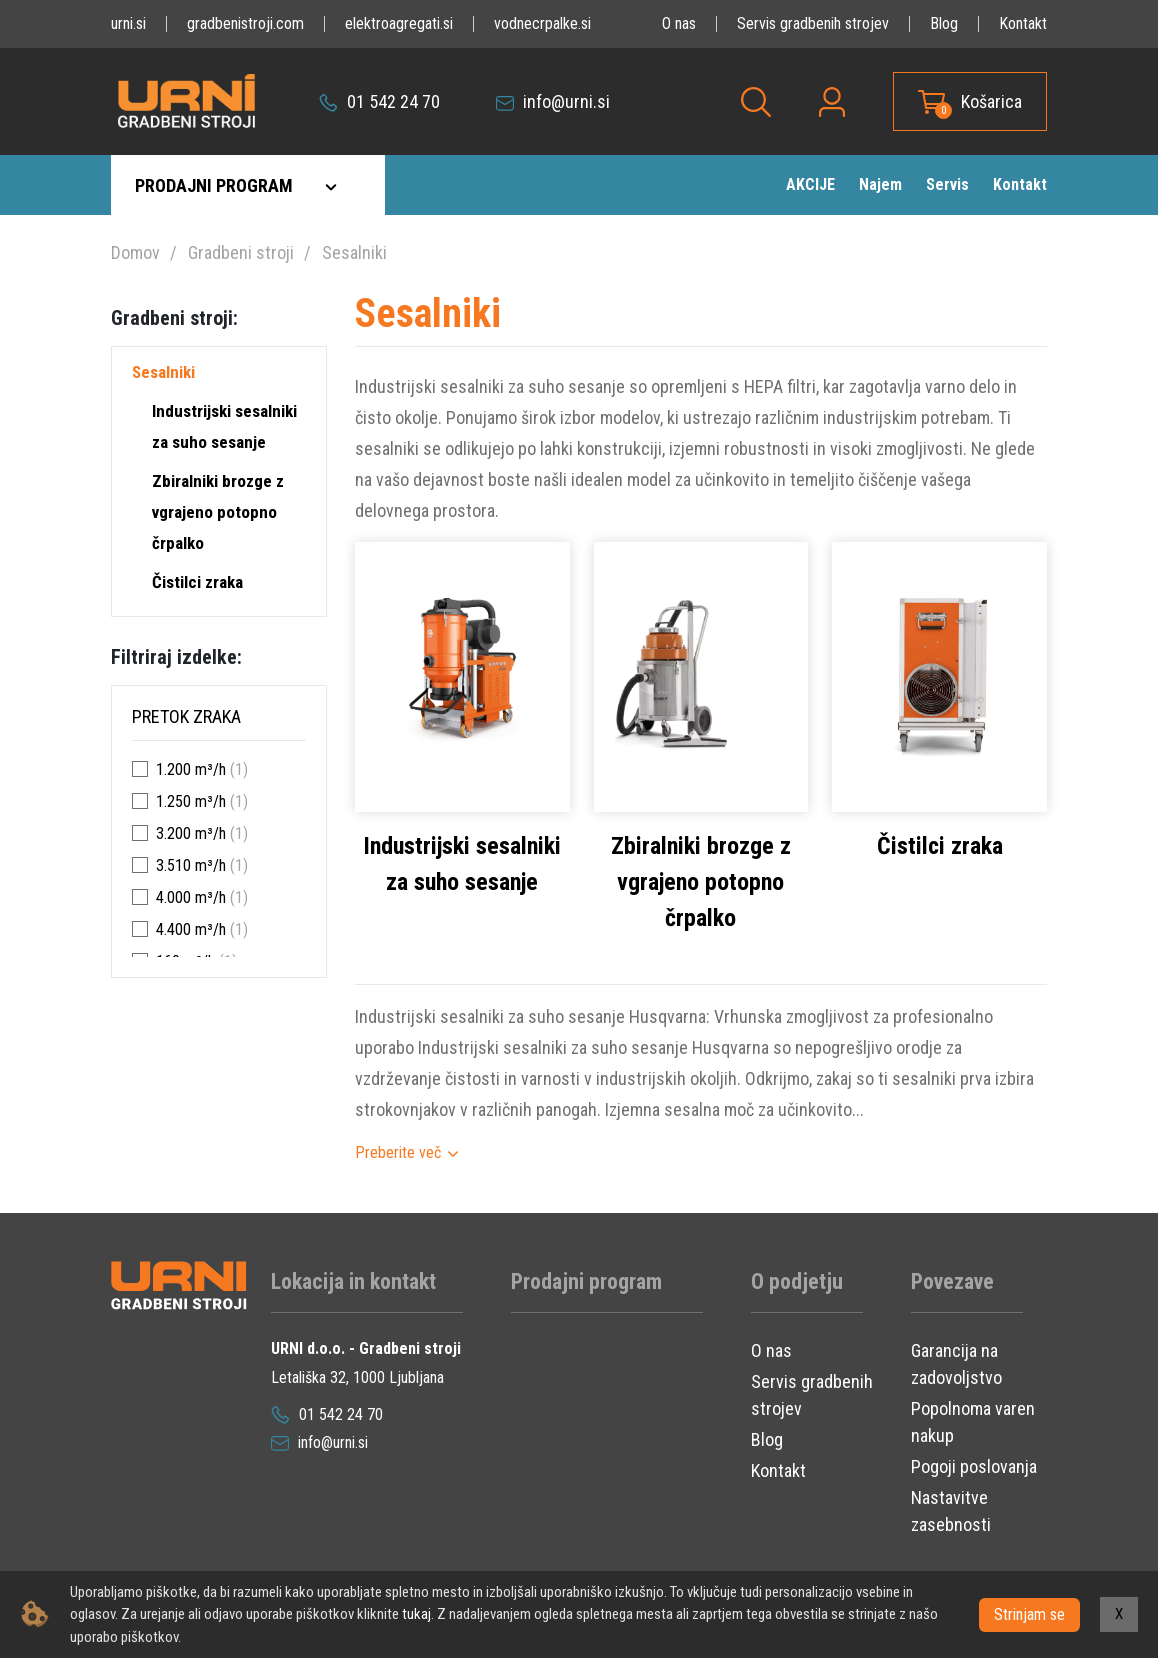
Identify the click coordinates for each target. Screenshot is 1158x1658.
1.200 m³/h (191, 769)
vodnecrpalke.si (542, 23)
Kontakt (1023, 23)
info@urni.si (553, 101)
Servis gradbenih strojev (813, 23)
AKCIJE (810, 184)
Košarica (991, 101)
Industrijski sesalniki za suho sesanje (224, 426)
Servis (947, 184)
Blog (944, 23)
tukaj (416, 1614)
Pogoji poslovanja (974, 1466)
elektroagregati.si (399, 23)
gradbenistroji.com (245, 23)
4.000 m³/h (191, 897)
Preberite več (398, 1152)
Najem (880, 184)
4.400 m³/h (191, 929)
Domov (135, 252)
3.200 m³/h (191, 833)
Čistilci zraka (197, 582)
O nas (679, 23)
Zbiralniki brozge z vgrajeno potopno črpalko (218, 512)
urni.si (128, 23)
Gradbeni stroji (241, 252)
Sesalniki (354, 252)
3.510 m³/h (191, 865)
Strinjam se (1029, 1613)
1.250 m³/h (191, 801)
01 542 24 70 (379, 101)
